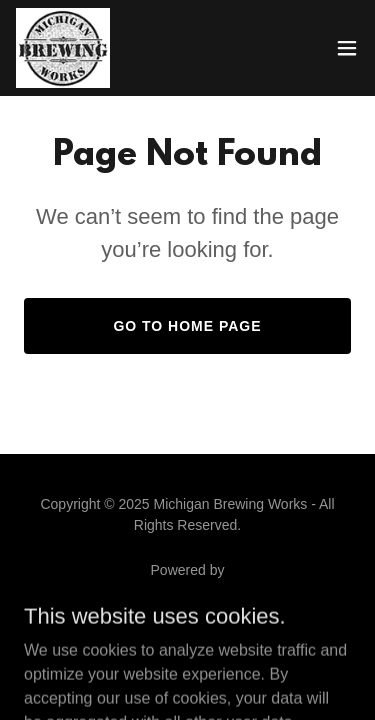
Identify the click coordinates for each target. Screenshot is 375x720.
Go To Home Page (187, 326)
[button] (347, 48)
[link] (63, 48)
